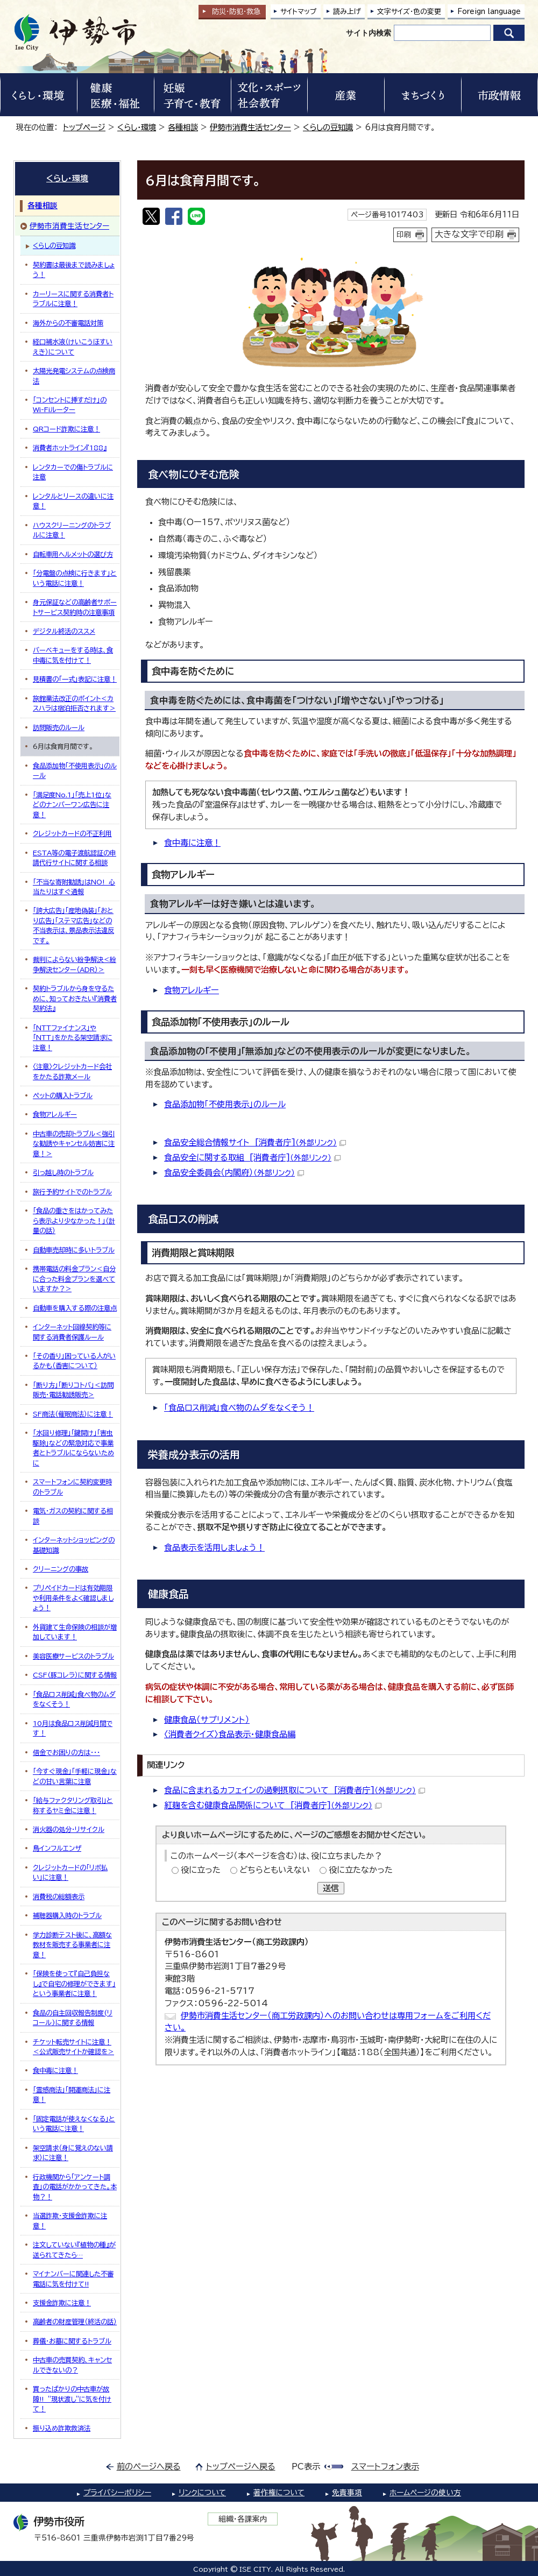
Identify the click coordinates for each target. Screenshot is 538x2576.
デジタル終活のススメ (64, 631)
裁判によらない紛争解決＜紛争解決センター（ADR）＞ (74, 964)
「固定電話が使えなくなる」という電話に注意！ (74, 2123)
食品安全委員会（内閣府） (234, 1173)
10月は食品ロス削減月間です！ (72, 1728)
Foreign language (489, 11)
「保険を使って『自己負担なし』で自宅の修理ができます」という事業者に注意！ (74, 1983)
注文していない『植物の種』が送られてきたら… (74, 2249)
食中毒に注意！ (192, 843)
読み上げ (347, 11)
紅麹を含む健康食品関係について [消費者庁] (272, 1805)
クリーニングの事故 (60, 1569)
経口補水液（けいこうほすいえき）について (72, 346)
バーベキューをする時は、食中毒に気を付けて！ (73, 655)
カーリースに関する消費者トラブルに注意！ (73, 299)
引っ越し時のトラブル (63, 1172)
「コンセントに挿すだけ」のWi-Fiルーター (70, 405)
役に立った (201, 1870)
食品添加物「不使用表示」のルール (225, 1104)
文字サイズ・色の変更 (409, 11)
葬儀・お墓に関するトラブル (72, 2341)
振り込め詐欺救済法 (61, 2428)
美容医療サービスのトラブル (73, 1656)
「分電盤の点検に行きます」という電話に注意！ (75, 578)
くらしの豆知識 (328, 127)
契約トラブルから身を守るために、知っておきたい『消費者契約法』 (75, 998)
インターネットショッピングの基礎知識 (74, 1545)
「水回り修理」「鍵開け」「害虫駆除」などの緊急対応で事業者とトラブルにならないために (73, 1447)
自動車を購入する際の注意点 (75, 1308)
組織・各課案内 (242, 2519)
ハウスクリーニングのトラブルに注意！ (72, 530)
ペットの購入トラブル (63, 1095)
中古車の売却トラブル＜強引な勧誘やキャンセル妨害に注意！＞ (74, 1143)
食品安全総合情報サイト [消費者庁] (255, 1142)
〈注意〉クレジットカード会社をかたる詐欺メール (72, 1071)
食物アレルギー (191, 990)
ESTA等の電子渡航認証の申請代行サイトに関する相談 (74, 858)
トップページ (84, 127)
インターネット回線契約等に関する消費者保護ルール (72, 1332)
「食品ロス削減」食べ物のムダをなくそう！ (239, 1408)
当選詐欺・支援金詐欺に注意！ (70, 2220)
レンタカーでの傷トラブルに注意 (73, 472)
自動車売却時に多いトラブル (74, 1250)
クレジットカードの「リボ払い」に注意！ (70, 1872)
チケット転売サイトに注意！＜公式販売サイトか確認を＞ (73, 2047)
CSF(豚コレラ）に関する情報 (75, 1675)
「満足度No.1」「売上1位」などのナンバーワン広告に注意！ (72, 804)
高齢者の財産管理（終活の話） (75, 2321)
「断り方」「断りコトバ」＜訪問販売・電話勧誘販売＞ (73, 1390)
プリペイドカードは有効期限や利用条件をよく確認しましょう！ (73, 1597)
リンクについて (202, 2492)
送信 (331, 1888)
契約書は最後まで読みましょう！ (74, 269)
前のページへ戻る (149, 2466)
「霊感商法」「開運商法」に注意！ (71, 2094)
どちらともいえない (274, 1870)
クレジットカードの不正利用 (72, 833)
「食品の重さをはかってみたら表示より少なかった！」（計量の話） (74, 1220)
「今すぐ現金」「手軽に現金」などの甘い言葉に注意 (75, 1776)
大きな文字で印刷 (469, 234)
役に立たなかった (361, 1870)
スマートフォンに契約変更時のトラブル (72, 1486)
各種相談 (183, 127)
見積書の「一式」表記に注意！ (75, 679)
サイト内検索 (368, 33)
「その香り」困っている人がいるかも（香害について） (74, 1361)
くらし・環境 (136, 127)
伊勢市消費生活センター (250, 127)
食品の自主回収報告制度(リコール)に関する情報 (72, 2017)
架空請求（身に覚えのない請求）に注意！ (73, 2153)
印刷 (404, 234)
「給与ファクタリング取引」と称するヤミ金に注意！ (73, 1805)
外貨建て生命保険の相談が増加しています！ (75, 1632)
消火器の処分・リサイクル (68, 1829)
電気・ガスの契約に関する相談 (73, 1516)
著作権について (279, 2492)
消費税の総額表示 (58, 1896)
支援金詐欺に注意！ (62, 2302)
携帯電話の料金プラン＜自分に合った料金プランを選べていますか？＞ (74, 1278)
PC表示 (306, 2466)
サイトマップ (298, 11)
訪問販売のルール (58, 727)
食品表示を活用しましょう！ (214, 1548)
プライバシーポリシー (117, 2492)
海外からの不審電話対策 (68, 323)
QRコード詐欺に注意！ (66, 429)
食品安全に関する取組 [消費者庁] (252, 1157)
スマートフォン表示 (385, 2466)
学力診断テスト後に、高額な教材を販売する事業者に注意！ (72, 1944)
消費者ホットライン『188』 (70, 447)
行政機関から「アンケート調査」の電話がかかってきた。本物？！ (75, 2187)
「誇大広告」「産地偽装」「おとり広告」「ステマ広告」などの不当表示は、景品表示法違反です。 (73, 925)
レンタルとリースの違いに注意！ (73, 501)
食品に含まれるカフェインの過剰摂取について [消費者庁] (294, 1790)
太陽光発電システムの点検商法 (74, 375)
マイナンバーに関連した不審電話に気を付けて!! (73, 2278)
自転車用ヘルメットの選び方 (73, 554)
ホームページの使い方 (425, 2492)
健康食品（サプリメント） (207, 1720)
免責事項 (347, 2492)
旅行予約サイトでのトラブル (72, 1191)
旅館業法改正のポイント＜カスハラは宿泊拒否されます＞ (74, 703)
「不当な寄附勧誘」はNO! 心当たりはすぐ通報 (74, 887)
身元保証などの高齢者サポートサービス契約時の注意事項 (75, 607)
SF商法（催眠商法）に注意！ (73, 1414)
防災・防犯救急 (236, 11)
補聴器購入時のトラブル (67, 1915)
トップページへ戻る (240, 2466)
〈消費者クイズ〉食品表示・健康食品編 (229, 1734)
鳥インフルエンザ (57, 1848)
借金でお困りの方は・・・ (66, 1752)
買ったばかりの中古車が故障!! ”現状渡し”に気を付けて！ (72, 2399)
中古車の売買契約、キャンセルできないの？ (72, 2364)
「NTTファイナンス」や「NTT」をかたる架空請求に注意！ (72, 1037)
